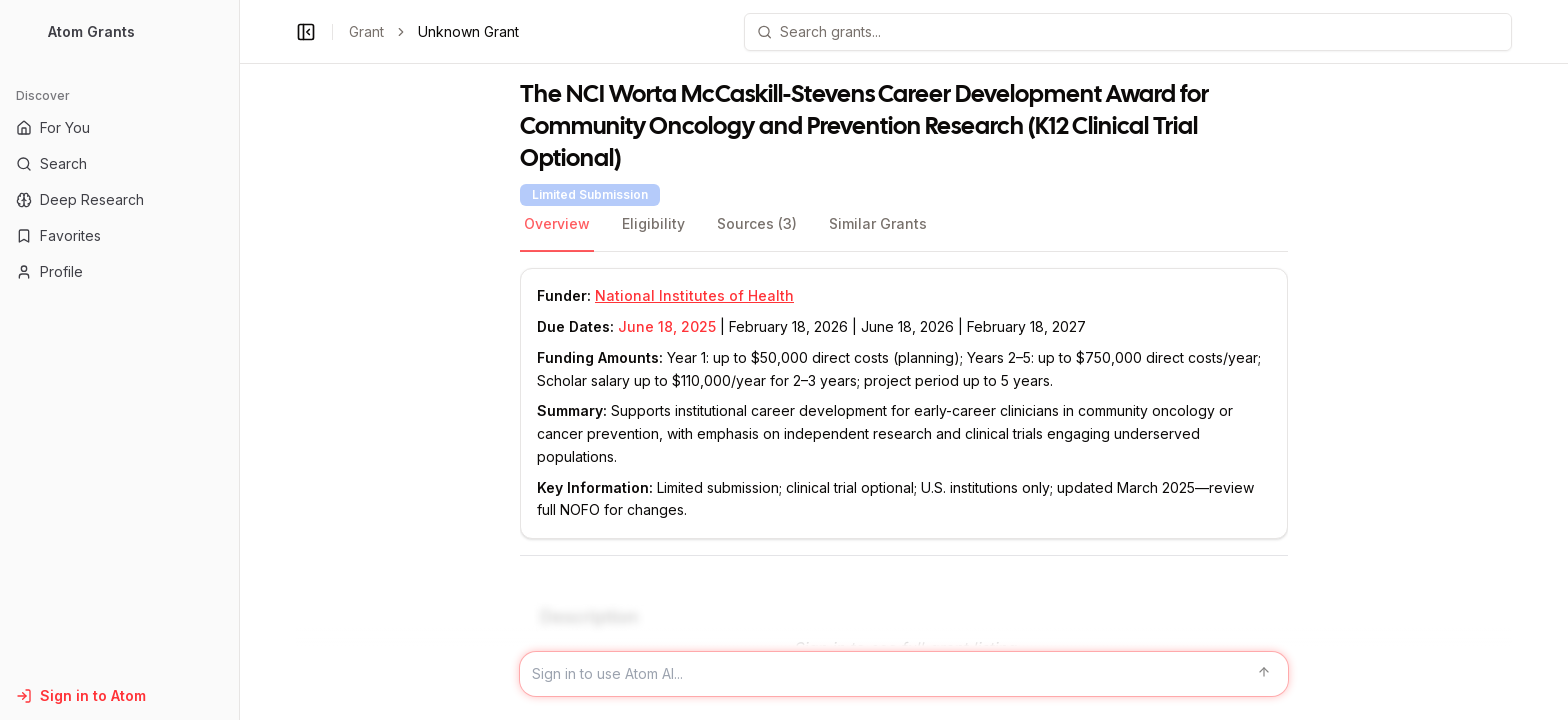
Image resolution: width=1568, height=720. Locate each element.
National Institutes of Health (694, 295)
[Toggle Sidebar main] (239, 360)
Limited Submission (590, 194)
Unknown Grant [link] (468, 31)
